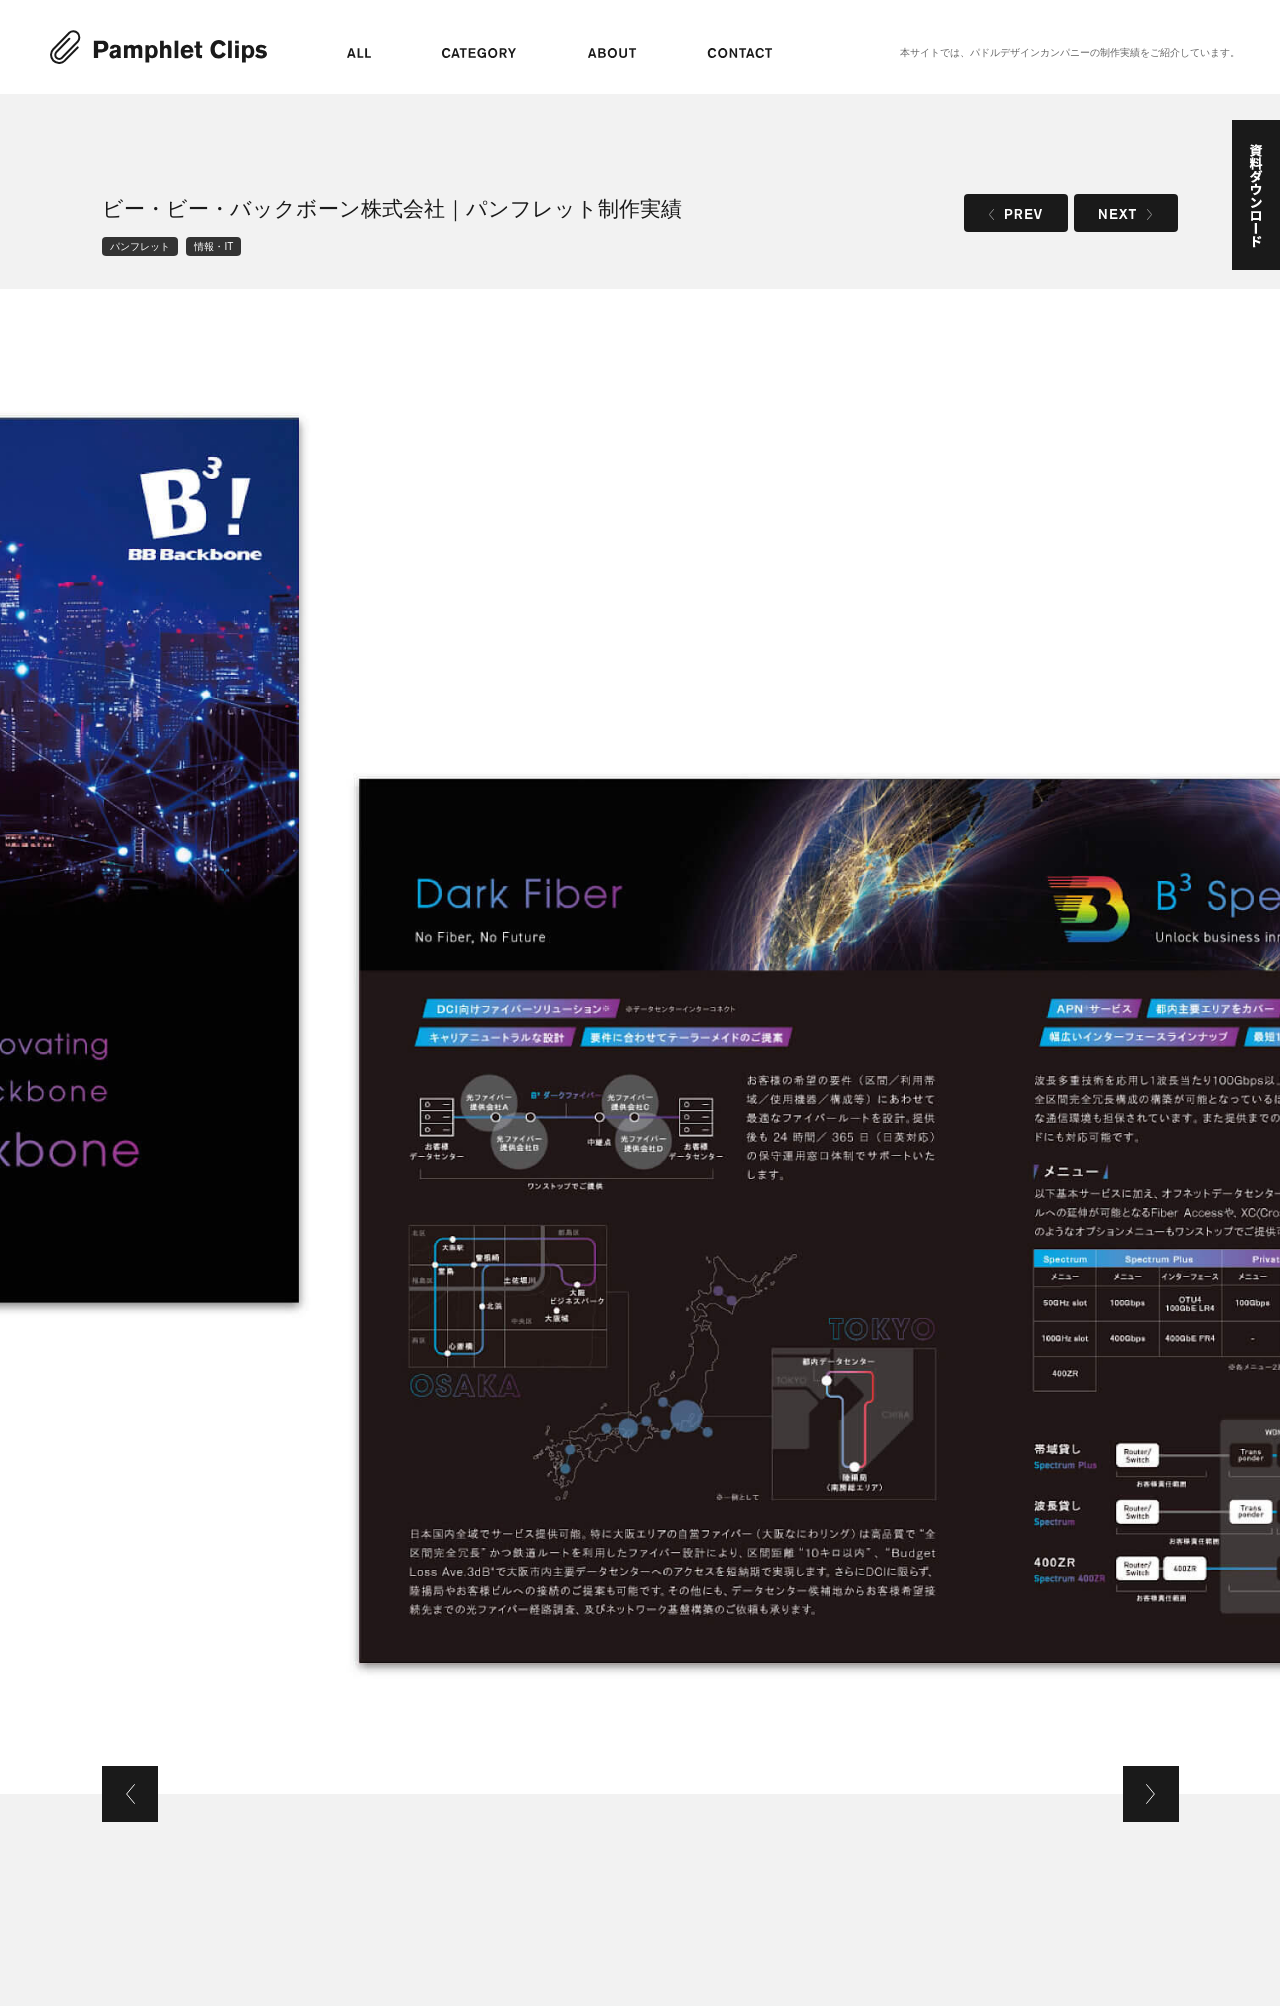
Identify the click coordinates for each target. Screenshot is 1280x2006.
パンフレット (140, 246)
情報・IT (213, 246)
